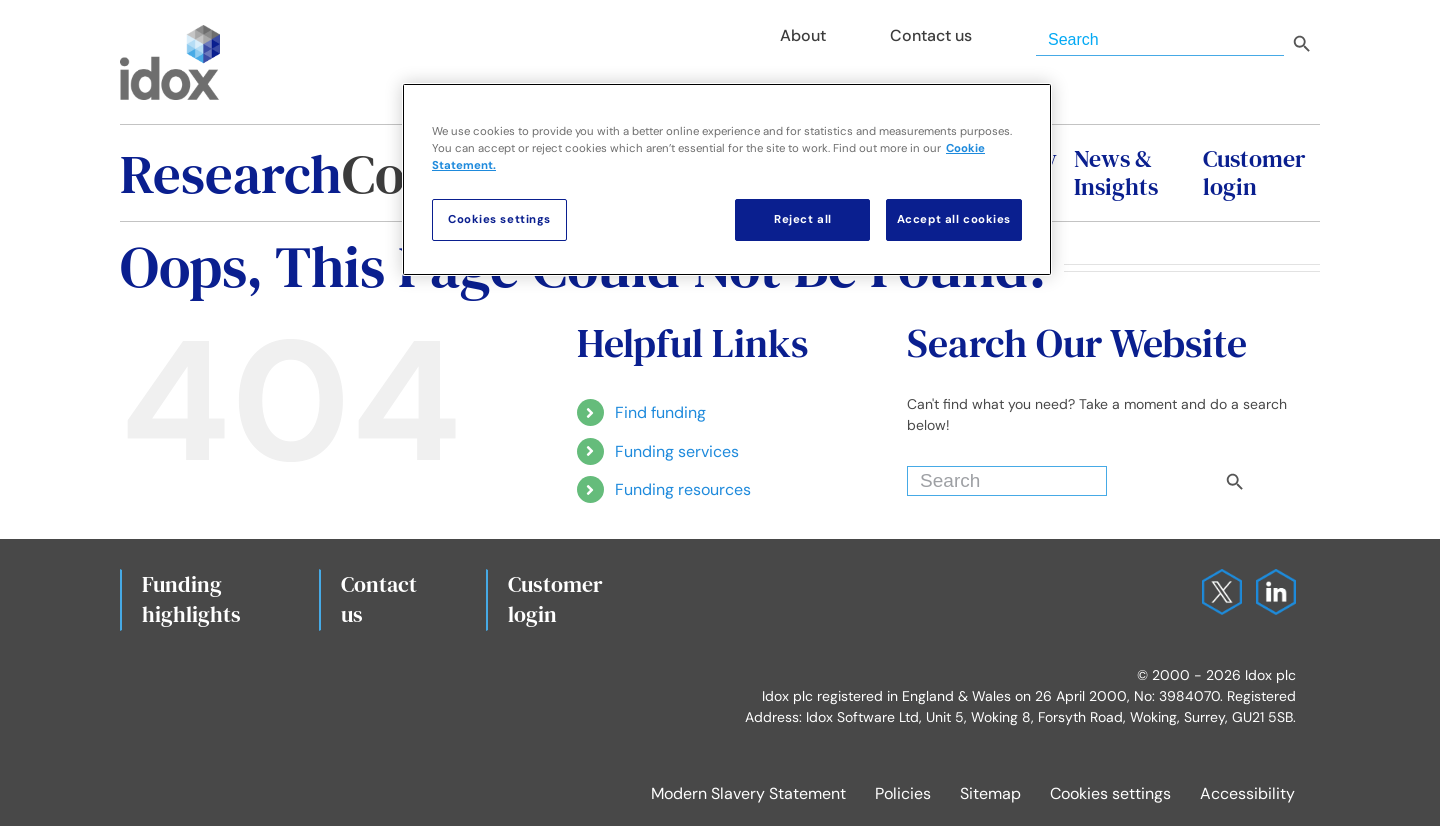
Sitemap (990, 793)
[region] (727, 179)
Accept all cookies (954, 219)
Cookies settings (1110, 793)
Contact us (379, 599)
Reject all (803, 219)
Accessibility (1247, 793)
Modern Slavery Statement (748, 793)
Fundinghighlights (191, 599)
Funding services (677, 451)
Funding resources (683, 489)
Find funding (660, 412)
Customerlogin (555, 599)
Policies (903, 793)
